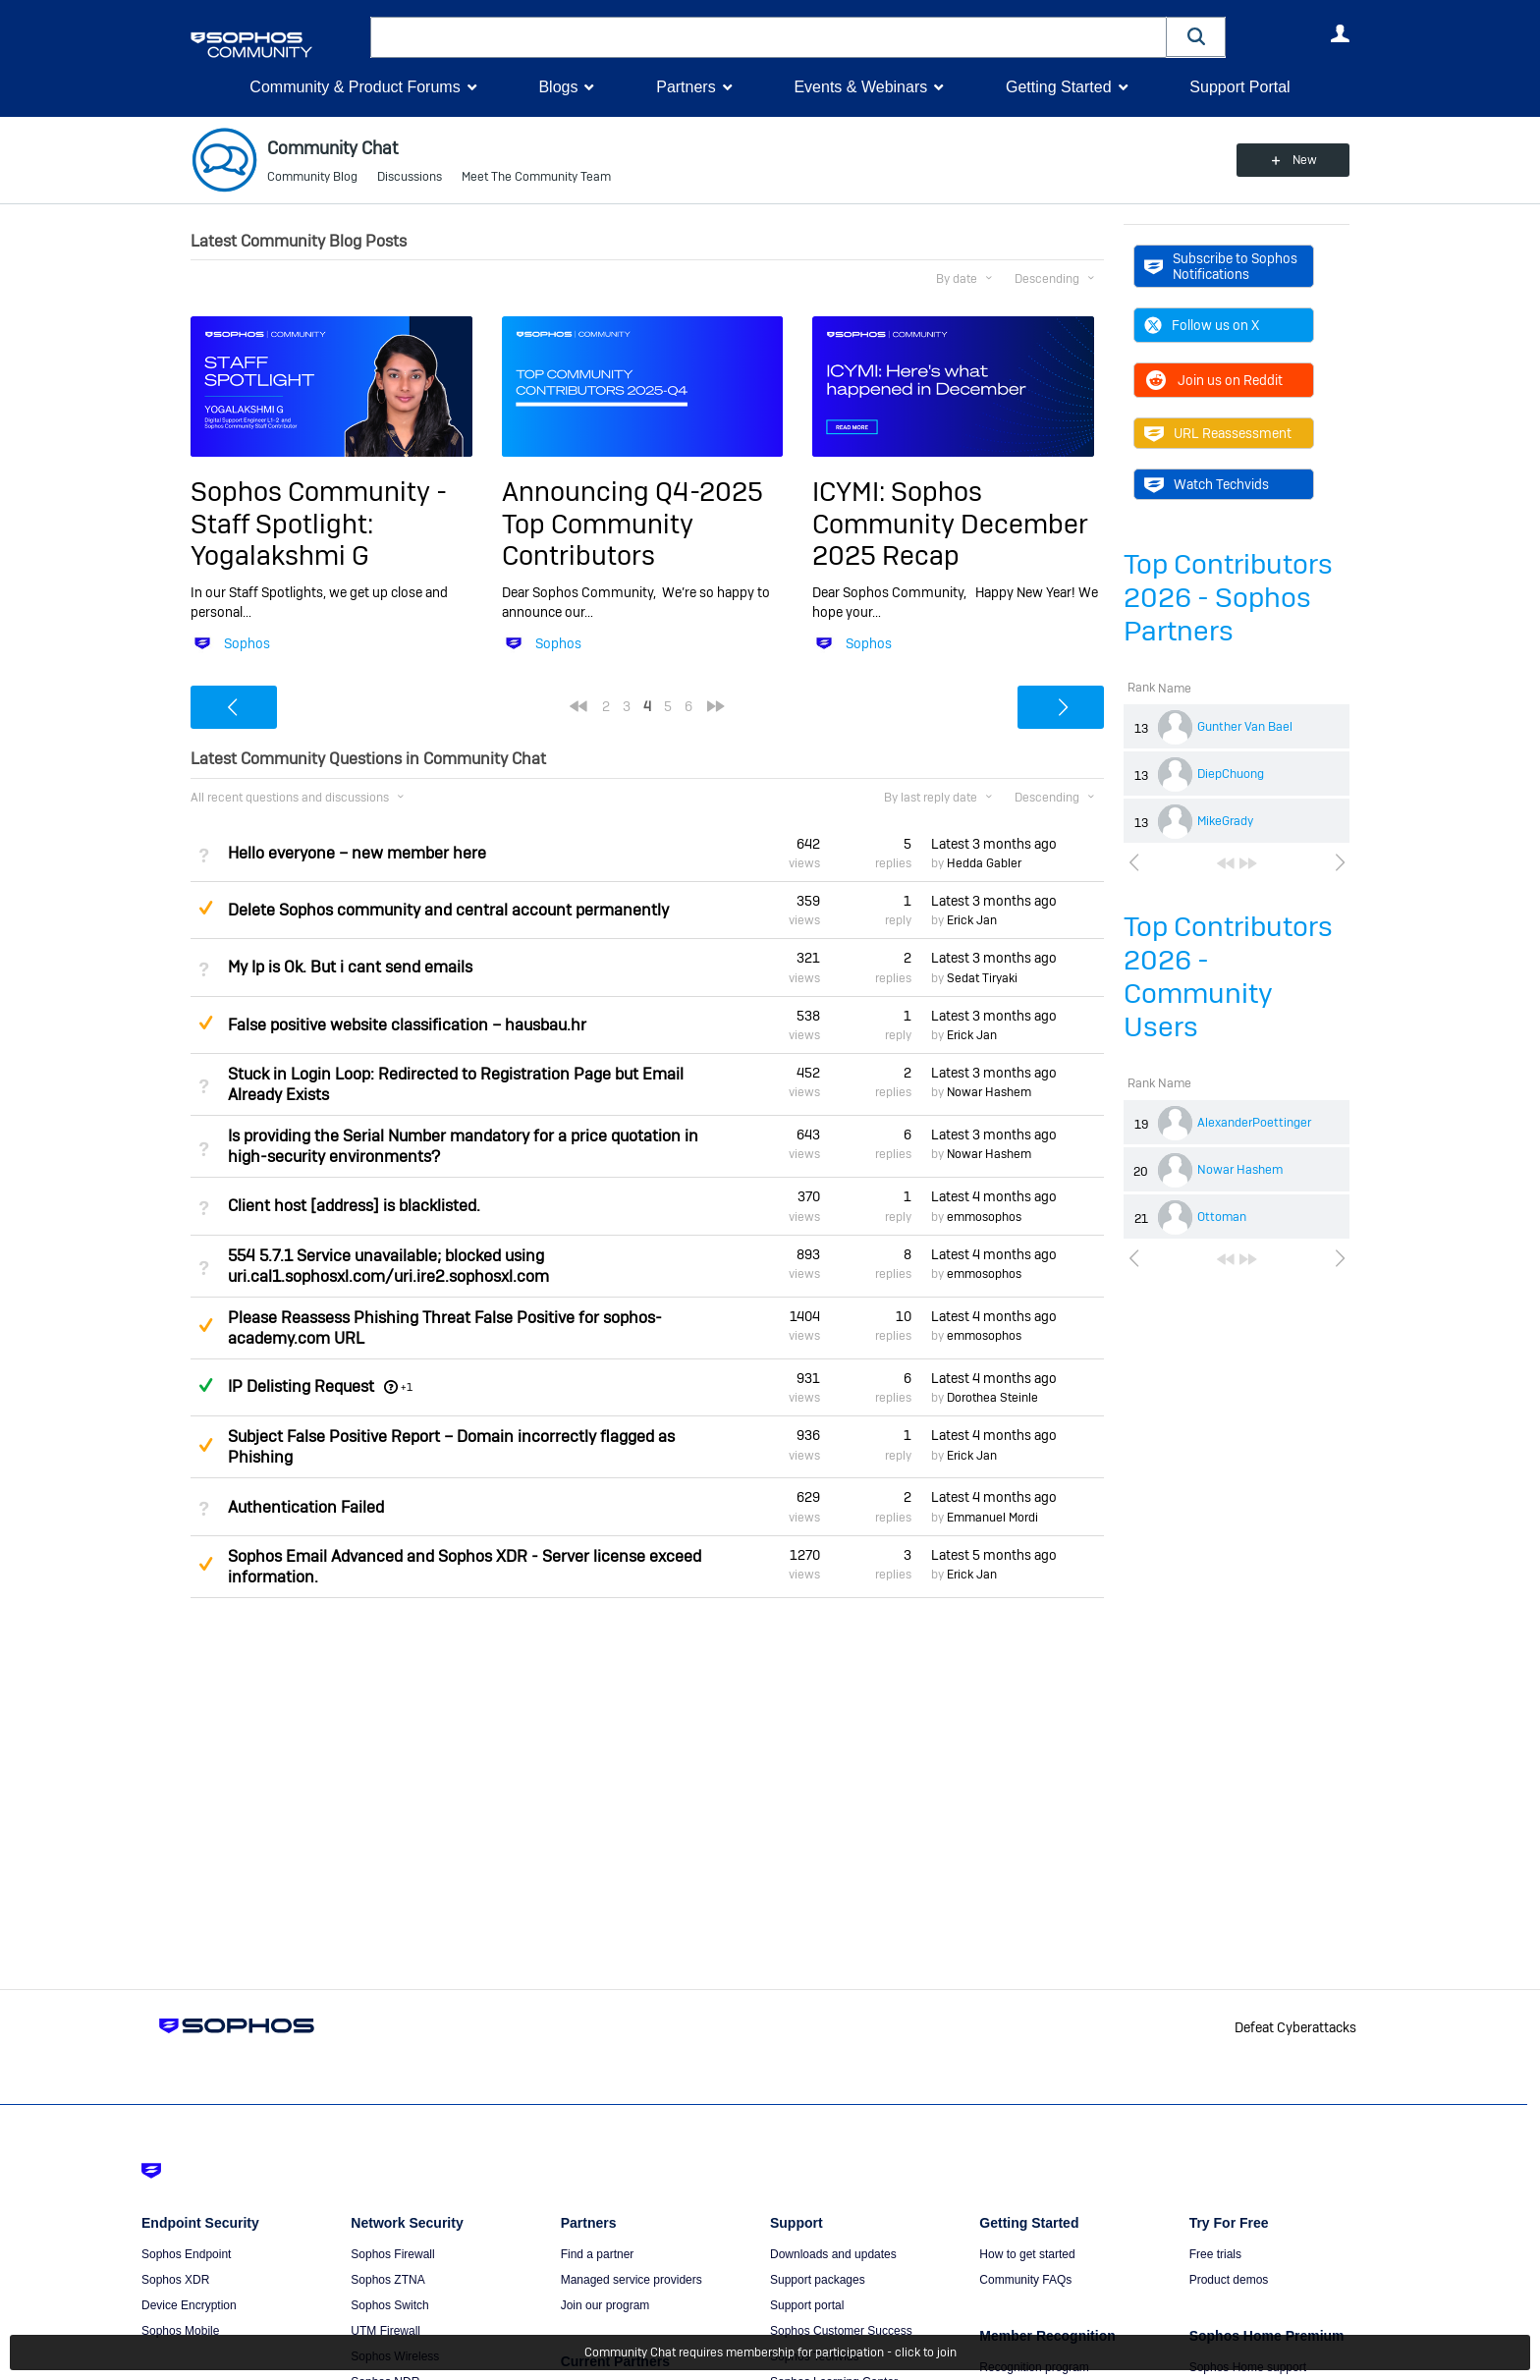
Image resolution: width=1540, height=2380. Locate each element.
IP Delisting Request (301, 1386)
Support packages (817, 2280)
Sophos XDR (175, 2280)
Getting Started (1059, 87)
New (1304, 160)
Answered (205, 1385)
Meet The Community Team (536, 177)
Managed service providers (631, 2280)
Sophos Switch (389, 2305)
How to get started (1026, 2254)
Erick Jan (972, 920)
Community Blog (312, 177)
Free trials (1215, 2254)
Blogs (558, 87)
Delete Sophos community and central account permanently (448, 910)
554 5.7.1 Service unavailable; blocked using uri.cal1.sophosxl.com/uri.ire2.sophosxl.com (388, 1266)
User (1339, 33)
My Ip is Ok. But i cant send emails (350, 967)
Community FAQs (1025, 2280)
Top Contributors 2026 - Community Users (1228, 977)
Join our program (605, 2305)
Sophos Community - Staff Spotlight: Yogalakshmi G (319, 523)
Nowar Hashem (1240, 1170)
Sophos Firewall (392, 2254)
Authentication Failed (306, 1507)
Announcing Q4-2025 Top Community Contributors (632, 523)
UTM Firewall (385, 2331)
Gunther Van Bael (1244, 727)
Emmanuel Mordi (992, 1517)
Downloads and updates (833, 2254)
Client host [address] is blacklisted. (354, 1205)
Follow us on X (1201, 325)
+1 (406, 1387)
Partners (685, 87)
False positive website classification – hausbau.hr (407, 1025)
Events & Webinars (860, 87)
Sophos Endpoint (186, 2254)
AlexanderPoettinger (1254, 1123)
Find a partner (597, 2254)
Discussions (409, 177)
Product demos (1229, 2280)
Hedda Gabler (984, 863)
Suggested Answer (205, 907)
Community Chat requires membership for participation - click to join (770, 2352)
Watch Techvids (1206, 484)
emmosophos (984, 1217)
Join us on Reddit (1213, 380)
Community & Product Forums (354, 87)
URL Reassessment (1218, 433)
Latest (994, 844)
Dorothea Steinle (992, 1398)
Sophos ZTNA (387, 2280)
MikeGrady (1225, 821)
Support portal (807, 2305)
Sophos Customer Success (841, 2331)
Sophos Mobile (180, 2331)
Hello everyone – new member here (357, 853)
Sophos (247, 643)
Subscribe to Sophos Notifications (1220, 266)
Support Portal (1239, 87)
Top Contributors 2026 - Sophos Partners (1228, 597)
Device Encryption (189, 2305)
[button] (1196, 37)
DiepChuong (1230, 774)
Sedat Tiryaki (982, 978)
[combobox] (768, 37)
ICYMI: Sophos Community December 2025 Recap (950, 523)
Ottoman (1221, 1217)
